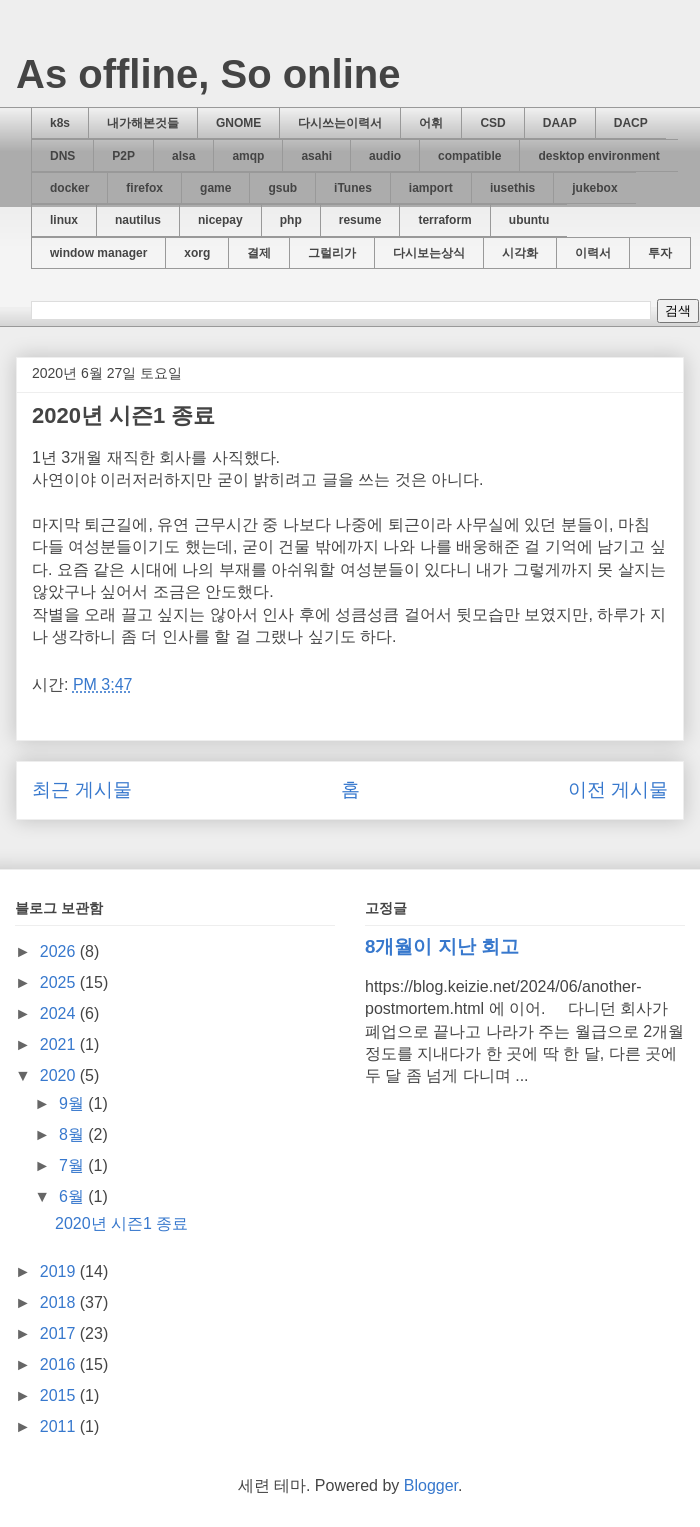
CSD (492, 123)
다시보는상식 (429, 253)
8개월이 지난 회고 (442, 946)
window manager (98, 253)
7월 (73, 1165)
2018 (60, 1302)
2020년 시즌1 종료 (121, 1223)
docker (69, 188)
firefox (144, 188)
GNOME (238, 123)
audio (385, 156)
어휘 (431, 123)
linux (64, 220)
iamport (431, 188)
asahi (316, 156)
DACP (631, 123)
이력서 (593, 253)
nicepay (220, 220)
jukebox (594, 188)
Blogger (431, 1485)
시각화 (520, 253)
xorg (197, 253)
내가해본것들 (143, 123)
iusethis (512, 188)
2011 (60, 1426)
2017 (60, 1333)
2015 (60, 1395)
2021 (60, 1044)
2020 (60, 1075)
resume (360, 220)
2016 (60, 1364)
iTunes (353, 188)
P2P (123, 156)
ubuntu (529, 220)
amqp (248, 156)
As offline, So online (208, 74)
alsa (183, 156)
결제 (259, 253)
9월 (73, 1103)
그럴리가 (332, 253)
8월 (73, 1134)
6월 (73, 1196)
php (291, 220)
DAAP (560, 123)
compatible (469, 156)
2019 (60, 1271)
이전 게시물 (618, 789)
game (215, 188)
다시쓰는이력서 (340, 123)
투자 (660, 253)
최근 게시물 (82, 789)
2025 (60, 982)
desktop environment (598, 156)
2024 (60, 1013)
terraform (444, 220)
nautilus (138, 220)
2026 (60, 951)
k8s (60, 123)
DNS (62, 156)
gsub (282, 188)
